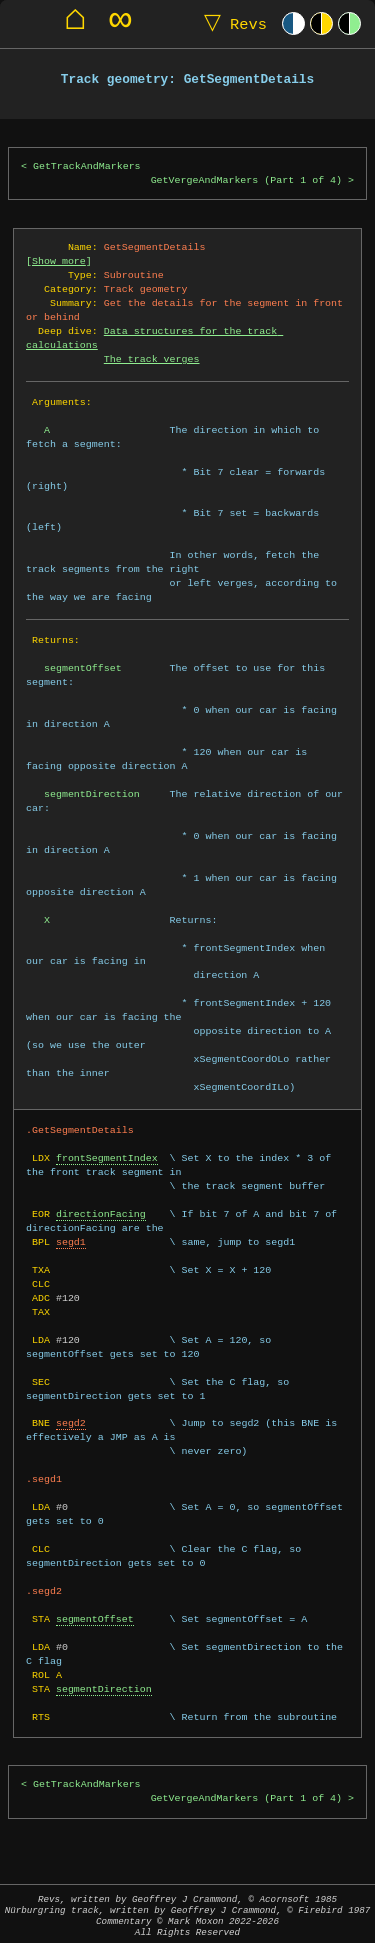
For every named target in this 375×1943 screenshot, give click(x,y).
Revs (231, 23)
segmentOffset (95, 1619)
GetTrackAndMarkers (87, 166)
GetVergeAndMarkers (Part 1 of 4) (246, 180)
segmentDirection (104, 1689)
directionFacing (101, 1214)
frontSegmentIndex (107, 1158)
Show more (59, 261)
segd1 (71, 1242)
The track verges (152, 359)
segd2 (71, 1423)
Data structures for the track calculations (154, 338)
